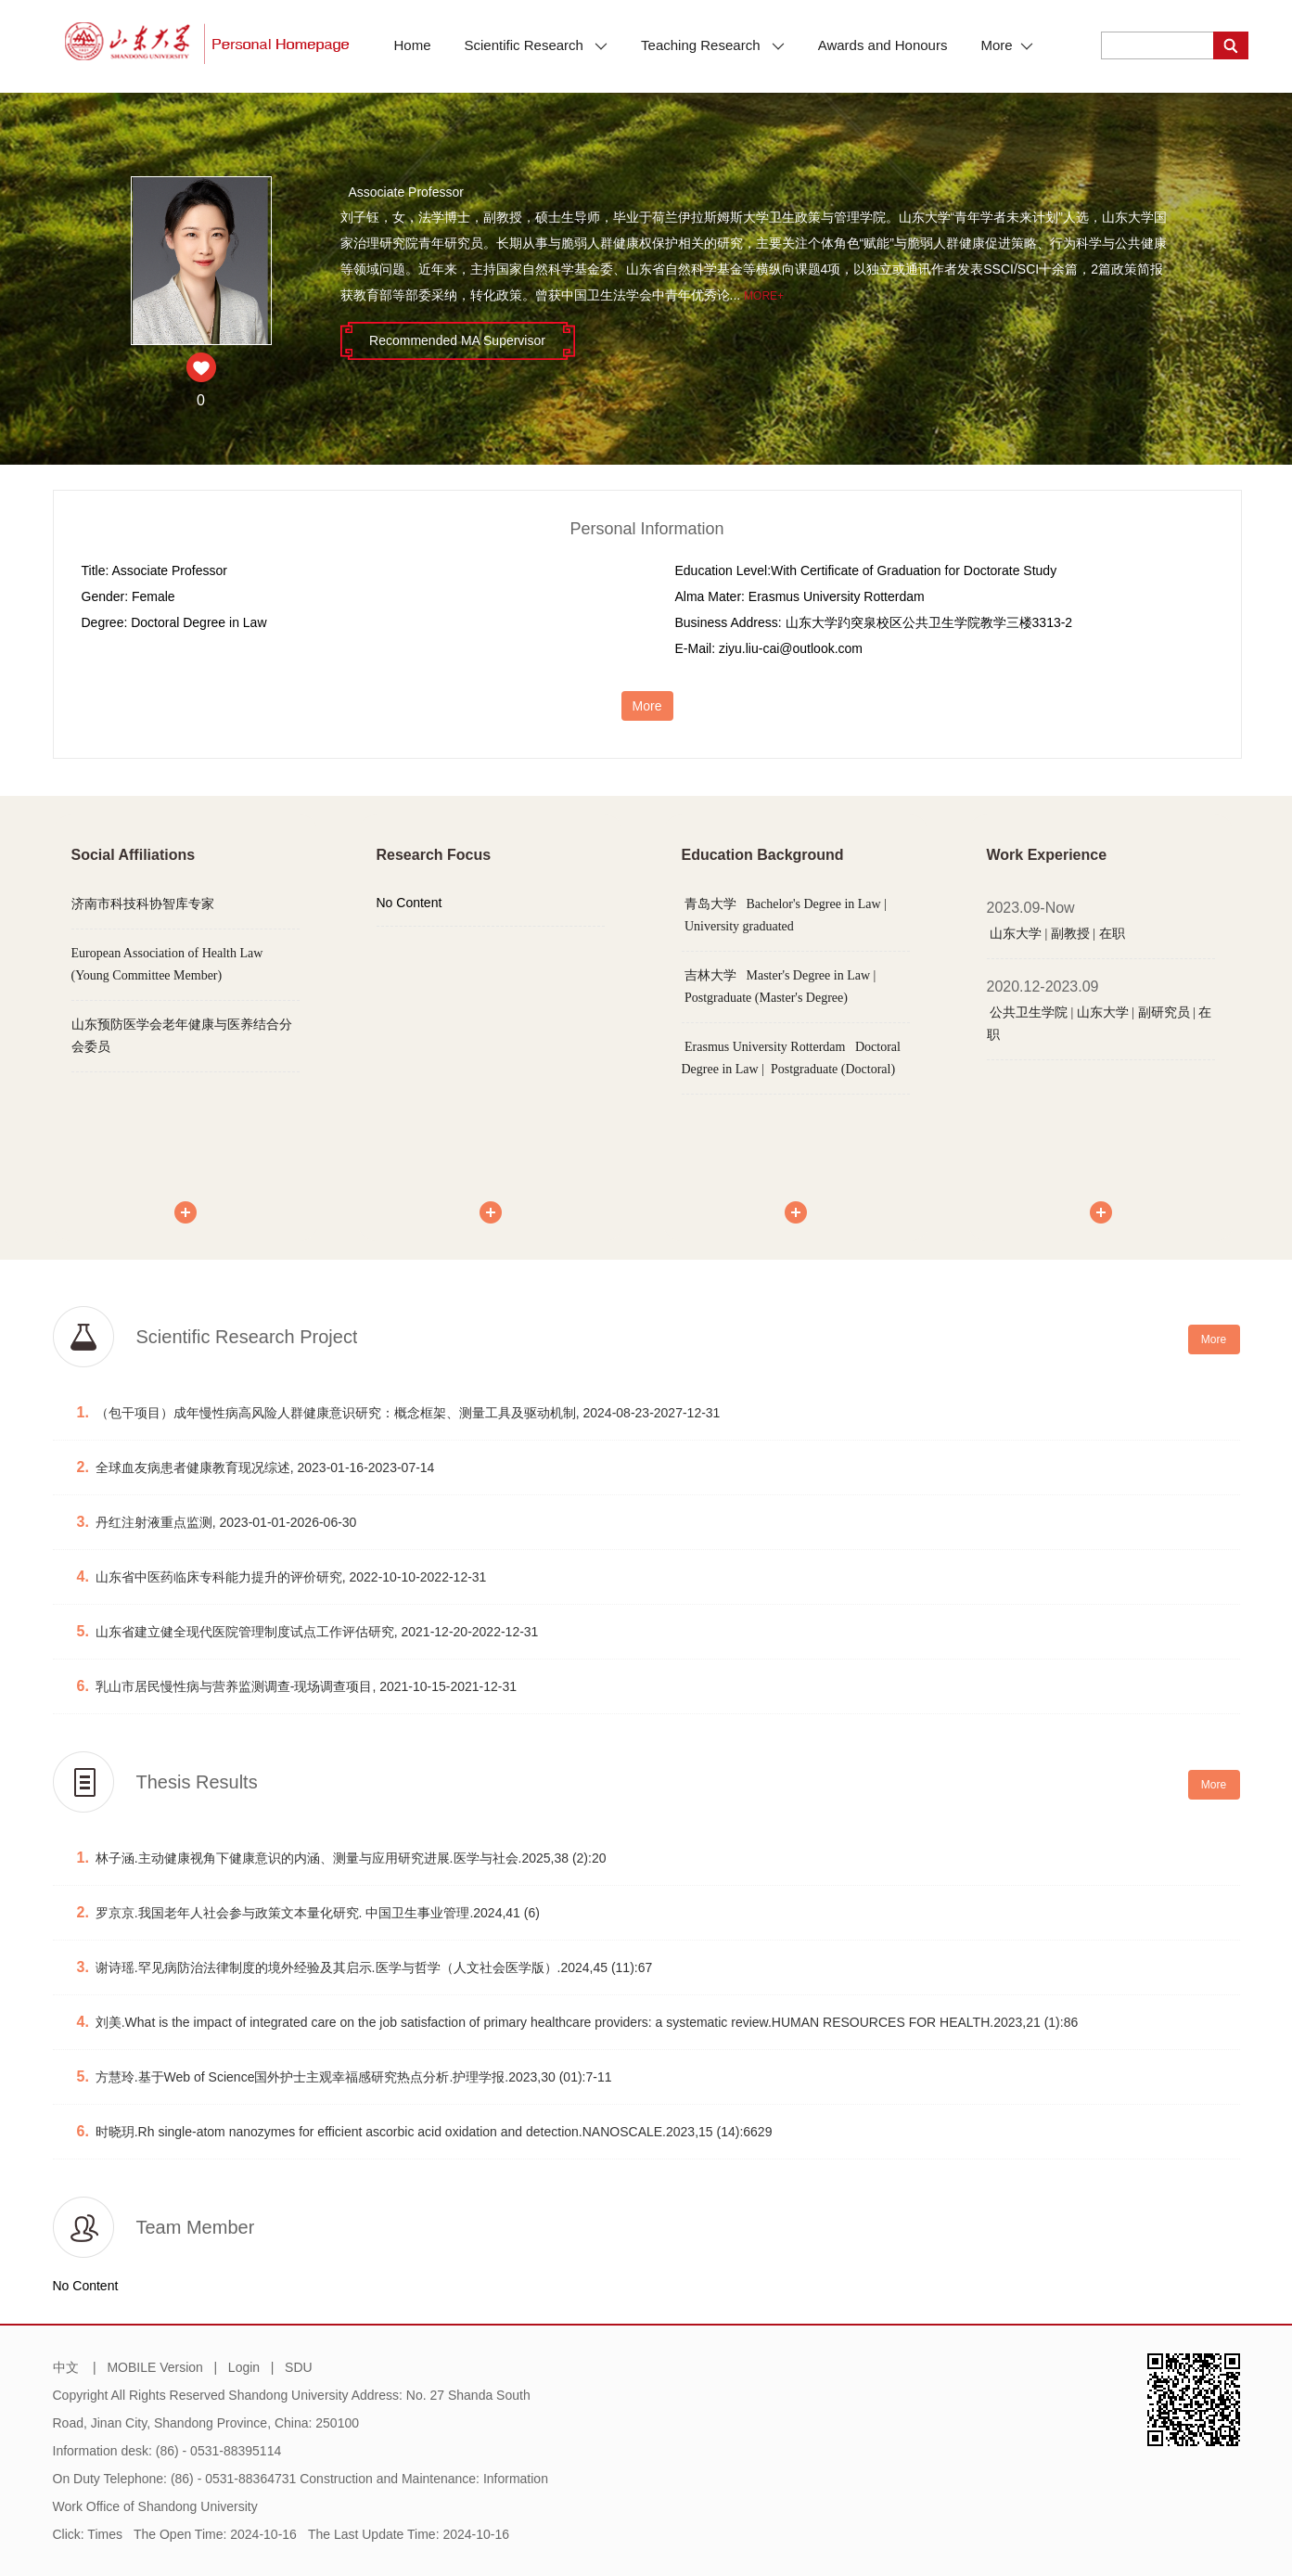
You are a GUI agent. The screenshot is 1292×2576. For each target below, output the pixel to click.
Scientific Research (536, 45)
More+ (764, 295)
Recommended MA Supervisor (457, 340)
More (1006, 45)
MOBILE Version (155, 2367)
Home (412, 45)
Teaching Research (713, 45)
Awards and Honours (883, 45)
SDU (299, 2367)
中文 (66, 2367)
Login (244, 2367)
